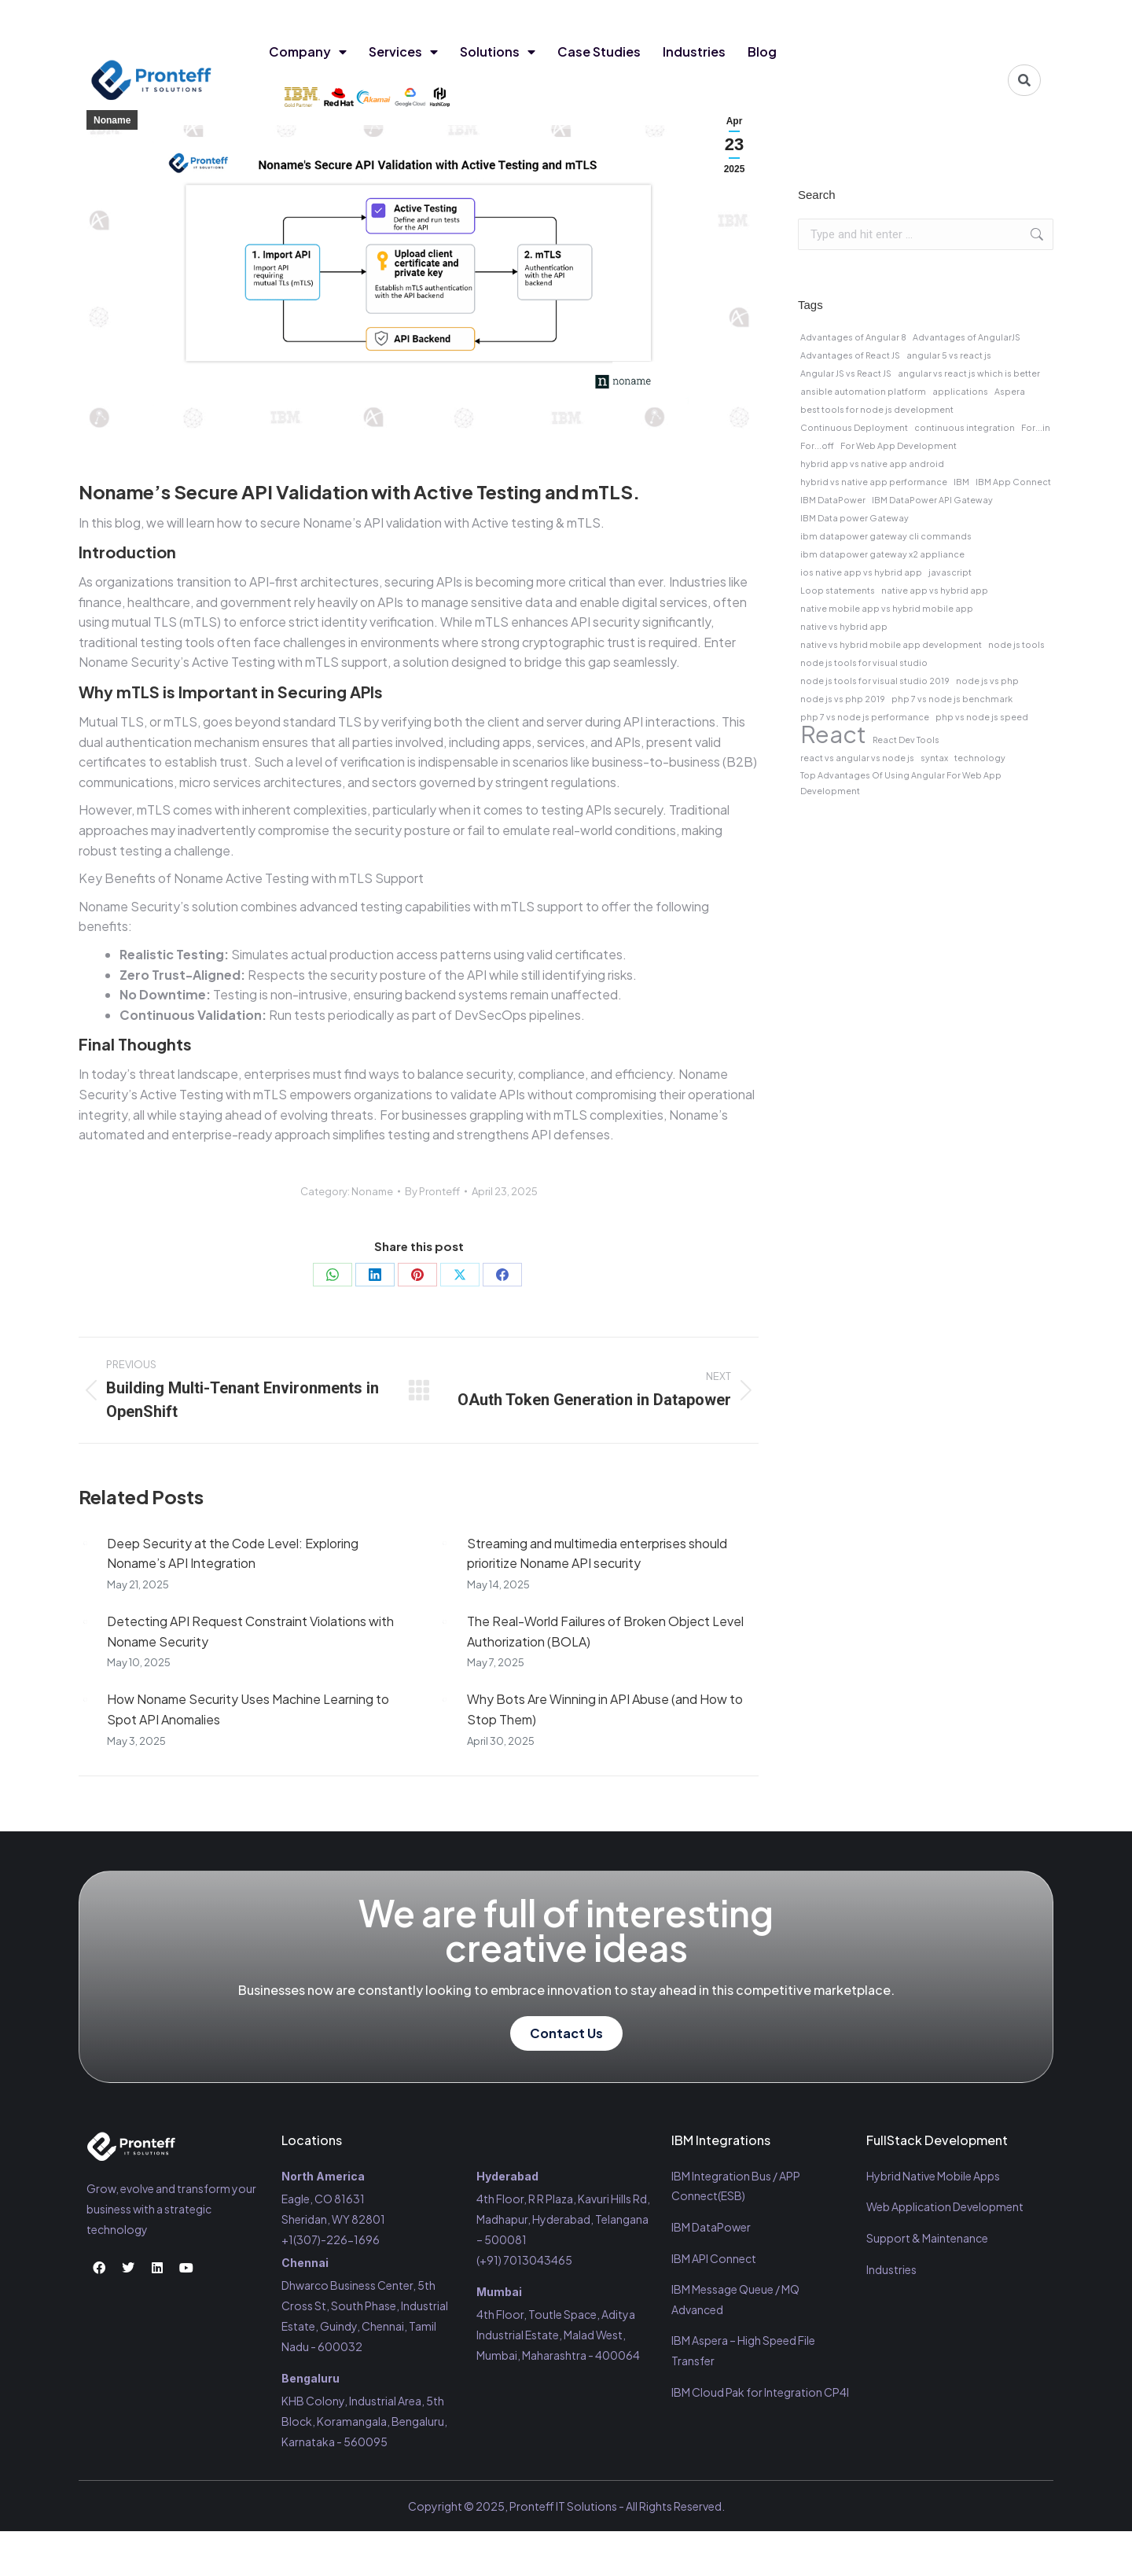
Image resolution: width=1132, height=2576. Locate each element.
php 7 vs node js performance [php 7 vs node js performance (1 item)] (864, 717)
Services (403, 52)
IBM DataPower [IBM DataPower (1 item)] (833, 500)
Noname (112, 120)
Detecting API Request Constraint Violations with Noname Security (250, 1631)
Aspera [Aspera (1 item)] (1009, 391)
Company (308, 52)
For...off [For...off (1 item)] (817, 445)
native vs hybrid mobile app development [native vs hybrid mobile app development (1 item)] (891, 644)
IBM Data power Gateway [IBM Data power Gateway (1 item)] (854, 518)
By (432, 1191)
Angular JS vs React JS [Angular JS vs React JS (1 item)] (845, 373)
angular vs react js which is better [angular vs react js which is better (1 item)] (969, 373)
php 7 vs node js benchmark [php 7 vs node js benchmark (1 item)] (952, 699)
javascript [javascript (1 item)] (950, 572)
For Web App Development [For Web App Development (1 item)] (898, 445)
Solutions (497, 52)
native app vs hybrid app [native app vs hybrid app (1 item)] (934, 590)
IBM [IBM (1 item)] (961, 482)
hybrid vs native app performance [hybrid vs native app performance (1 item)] (873, 482)
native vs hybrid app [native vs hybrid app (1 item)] (844, 626)
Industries (694, 51)
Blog (762, 51)
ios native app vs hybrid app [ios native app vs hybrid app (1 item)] (861, 572)
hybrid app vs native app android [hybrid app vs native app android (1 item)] (872, 463)
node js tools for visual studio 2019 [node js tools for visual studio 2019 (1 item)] (875, 680)
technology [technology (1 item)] (979, 758)
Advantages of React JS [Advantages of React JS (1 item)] (850, 355)
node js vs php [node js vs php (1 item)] (987, 680)
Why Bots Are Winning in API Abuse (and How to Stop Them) (605, 1709)
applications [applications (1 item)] (960, 391)
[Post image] (85, 1543)
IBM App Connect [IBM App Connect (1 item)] (1013, 482)
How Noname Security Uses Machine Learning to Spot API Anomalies (248, 1709)
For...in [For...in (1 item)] (1035, 427)
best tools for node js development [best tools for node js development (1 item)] (877, 409)
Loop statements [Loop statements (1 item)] (837, 590)
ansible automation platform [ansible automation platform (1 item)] (863, 391)
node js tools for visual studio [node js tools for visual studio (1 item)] (864, 662)
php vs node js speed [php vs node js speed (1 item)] (981, 717)
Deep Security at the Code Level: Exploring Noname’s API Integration (232, 1553)
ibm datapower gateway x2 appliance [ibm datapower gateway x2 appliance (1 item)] (882, 554)
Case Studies (599, 51)
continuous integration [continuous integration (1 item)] (964, 427)
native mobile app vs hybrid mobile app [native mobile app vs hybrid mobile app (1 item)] (886, 608)
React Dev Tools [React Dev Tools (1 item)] (906, 739)
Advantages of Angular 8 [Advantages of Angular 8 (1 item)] (853, 337)
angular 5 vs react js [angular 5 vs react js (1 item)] (948, 355)
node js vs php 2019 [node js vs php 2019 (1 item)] (842, 699)
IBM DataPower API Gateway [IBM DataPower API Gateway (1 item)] (932, 500)
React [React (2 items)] (833, 734)
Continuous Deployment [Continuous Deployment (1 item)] (854, 427)
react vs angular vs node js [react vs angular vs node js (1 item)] (857, 758)
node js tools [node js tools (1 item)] (1016, 644)
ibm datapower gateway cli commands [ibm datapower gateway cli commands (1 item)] (886, 536)
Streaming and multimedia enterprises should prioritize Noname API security (597, 1553)
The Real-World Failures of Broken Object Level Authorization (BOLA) (605, 1631)
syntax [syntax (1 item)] (934, 758)
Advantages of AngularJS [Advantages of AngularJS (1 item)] (966, 337)
